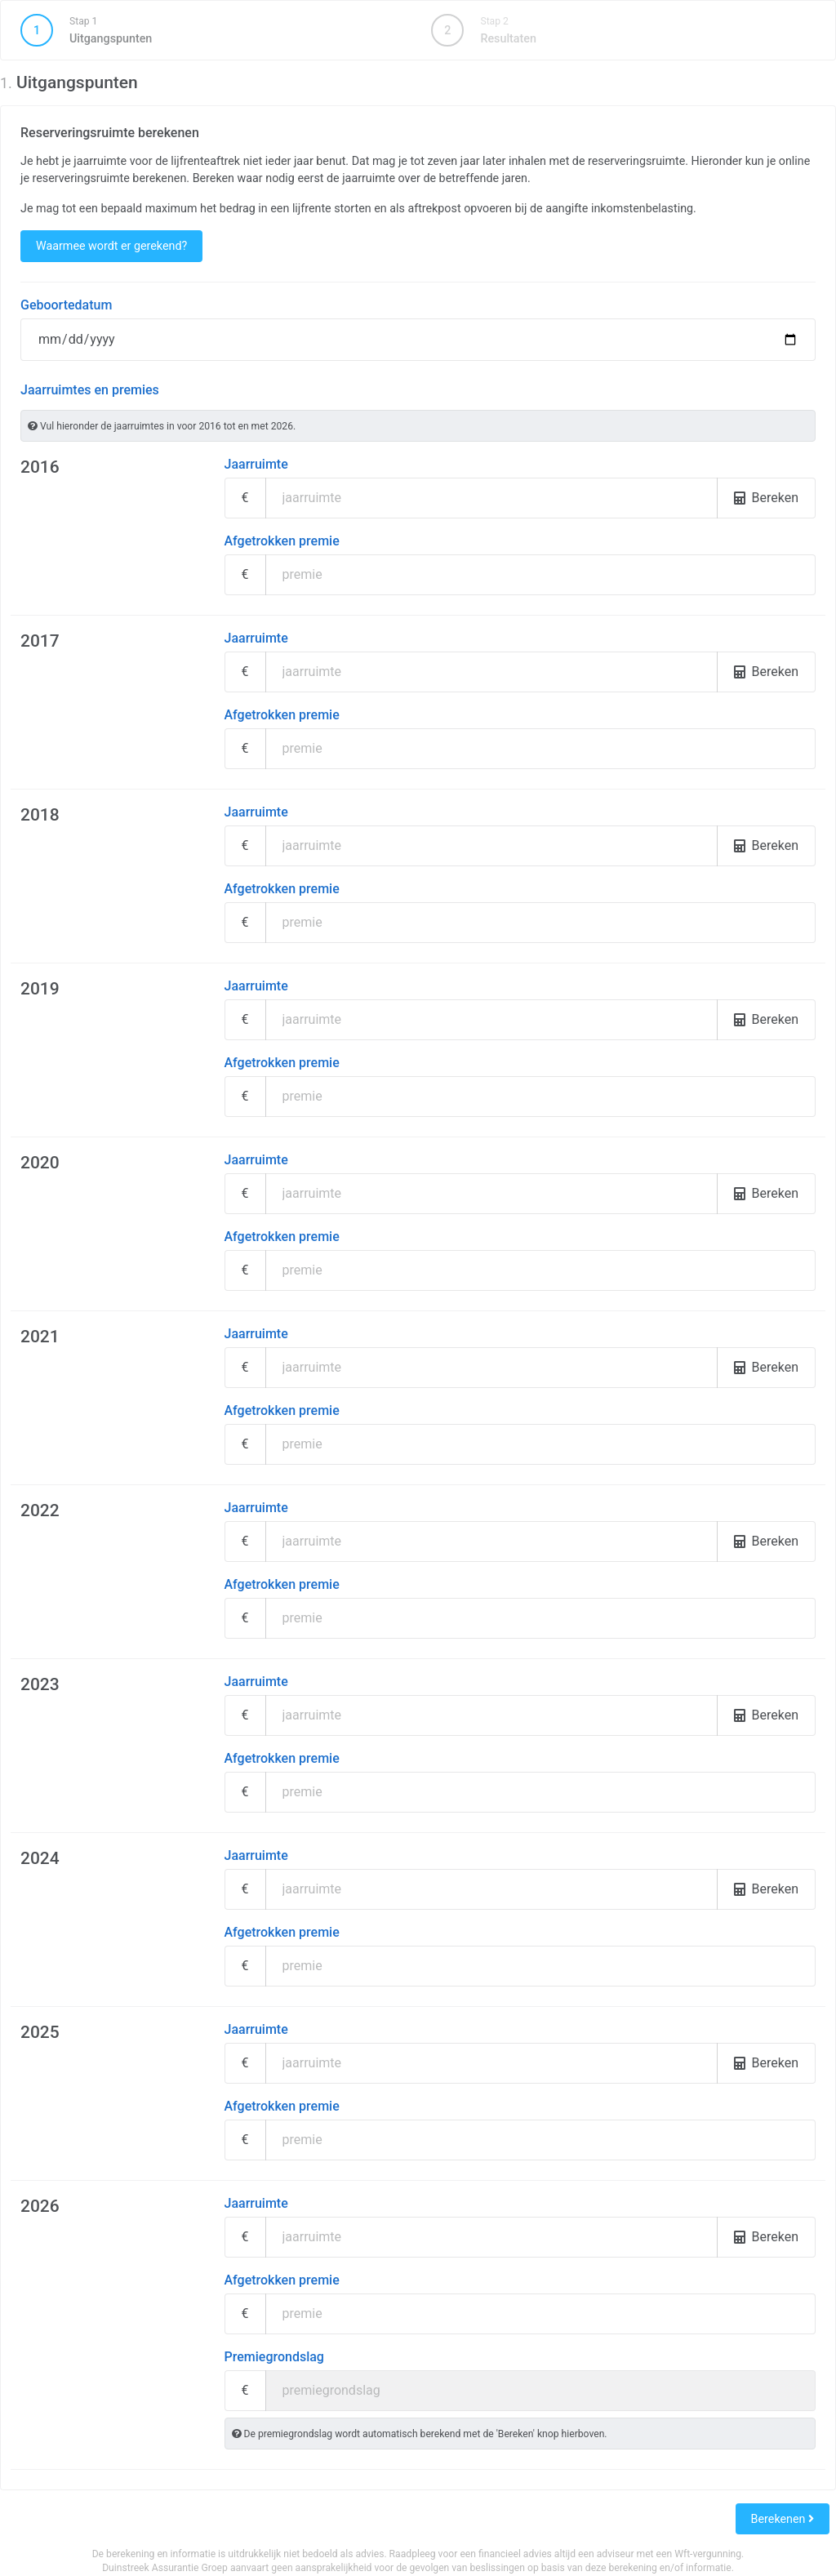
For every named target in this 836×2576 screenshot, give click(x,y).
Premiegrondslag (274, 2357)
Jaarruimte (256, 464)
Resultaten (483, 30)
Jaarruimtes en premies (89, 390)
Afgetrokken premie (282, 541)
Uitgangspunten (211, 30)
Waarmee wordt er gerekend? (111, 245)
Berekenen (782, 2518)
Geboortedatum (66, 305)
